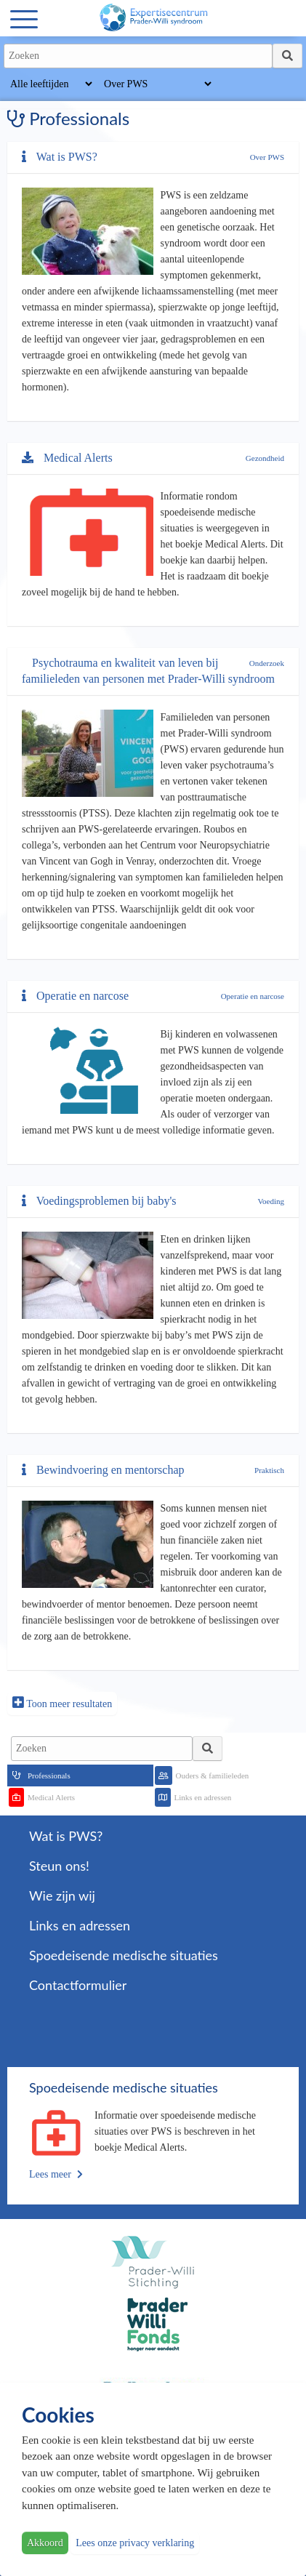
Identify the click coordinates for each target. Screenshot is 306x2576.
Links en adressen (203, 1797)
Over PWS (267, 157)
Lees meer (56, 2174)
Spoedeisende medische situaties (123, 1955)
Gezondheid (265, 458)
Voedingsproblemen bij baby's (99, 1201)
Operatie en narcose (252, 996)
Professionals (49, 1775)
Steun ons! (59, 1866)
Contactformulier (77, 1985)
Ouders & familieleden (212, 1775)
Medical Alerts (67, 458)
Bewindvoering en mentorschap (103, 1470)
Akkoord (45, 2542)
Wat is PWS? (59, 157)
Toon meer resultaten (62, 1702)
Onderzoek (266, 663)
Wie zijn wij (62, 1895)
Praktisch (269, 1470)
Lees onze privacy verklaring (135, 2542)
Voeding (271, 1201)
